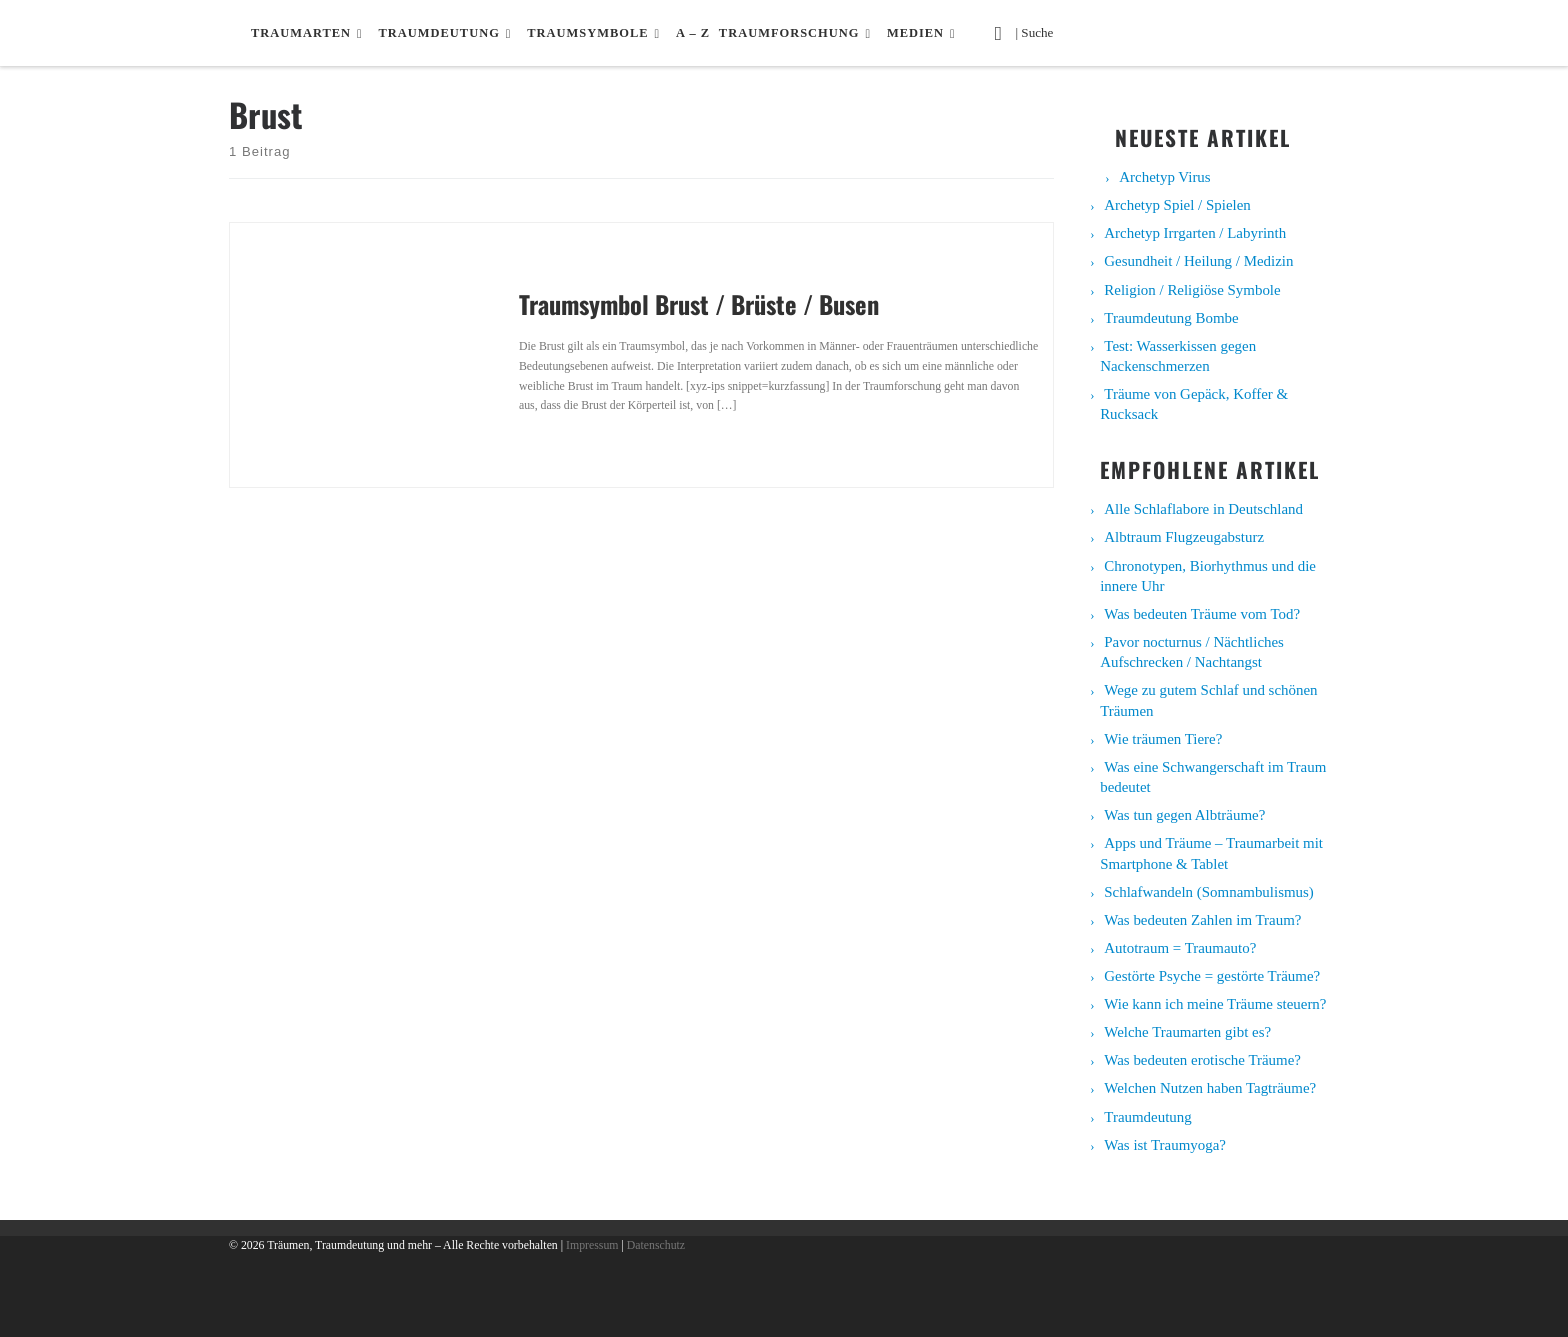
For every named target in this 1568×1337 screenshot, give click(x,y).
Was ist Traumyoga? (1165, 1145)
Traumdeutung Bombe (1171, 318)
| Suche (1040, 31)
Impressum (592, 1245)
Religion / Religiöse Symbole (1192, 290)
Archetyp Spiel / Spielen (1177, 205)
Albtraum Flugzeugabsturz (1184, 537)
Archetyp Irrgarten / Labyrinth (1195, 233)
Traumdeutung (1147, 1117)
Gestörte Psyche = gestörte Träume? (1212, 976)
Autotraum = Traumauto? (1180, 948)
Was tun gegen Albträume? (1184, 815)
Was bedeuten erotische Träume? (1202, 1060)
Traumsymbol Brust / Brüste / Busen (699, 304)
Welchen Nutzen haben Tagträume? (1210, 1088)
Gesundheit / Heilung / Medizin (1198, 261)
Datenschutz (656, 1245)
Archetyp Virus (1164, 177)
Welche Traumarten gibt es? (1187, 1032)
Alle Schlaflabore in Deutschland (1203, 509)
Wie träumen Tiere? (1163, 739)
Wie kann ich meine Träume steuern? (1215, 1004)
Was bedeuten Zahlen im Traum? (1202, 920)
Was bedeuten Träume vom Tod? (1202, 614)
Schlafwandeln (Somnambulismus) (1209, 892)
